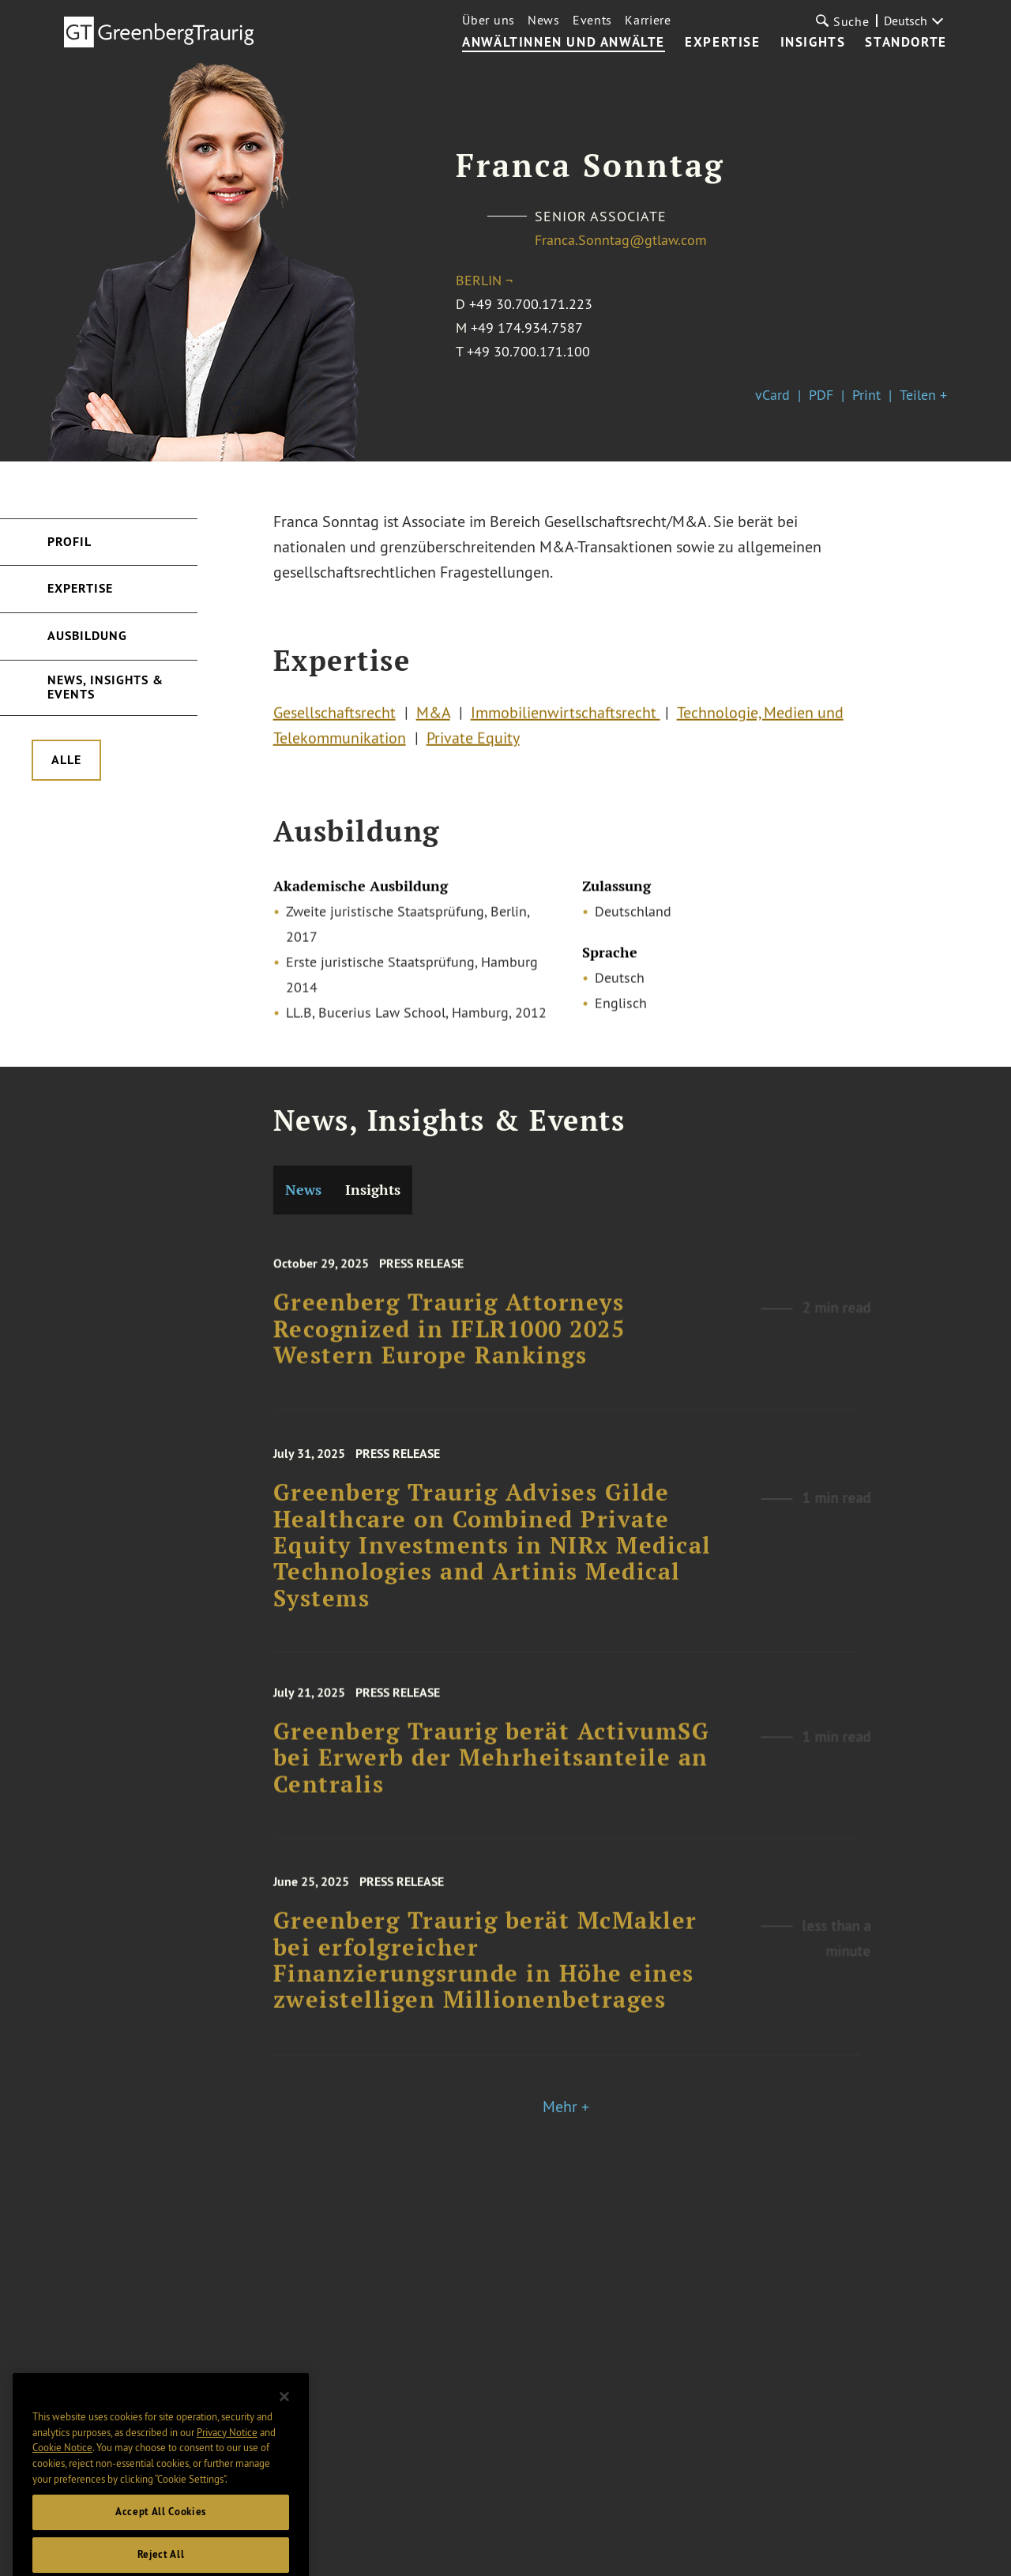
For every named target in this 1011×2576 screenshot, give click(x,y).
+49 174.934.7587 (527, 327)
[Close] (284, 2430)
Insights (813, 43)
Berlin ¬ (484, 280)
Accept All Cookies (160, 2545)
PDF (821, 395)
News (544, 20)
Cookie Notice (62, 2480)
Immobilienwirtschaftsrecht (565, 719)
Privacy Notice (227, 2465)
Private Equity (473, 744)
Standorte (905, 43)
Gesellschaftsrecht (334, 719)
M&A (433, 719)
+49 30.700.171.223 (530, 304)
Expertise (722, 43)
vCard (772, 395)
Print (866, 395)
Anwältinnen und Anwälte (563, 43)
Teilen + (923, 395)
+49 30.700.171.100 (528, 351)
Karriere (648, 20)
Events (592, 20)
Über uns (488, 20)
